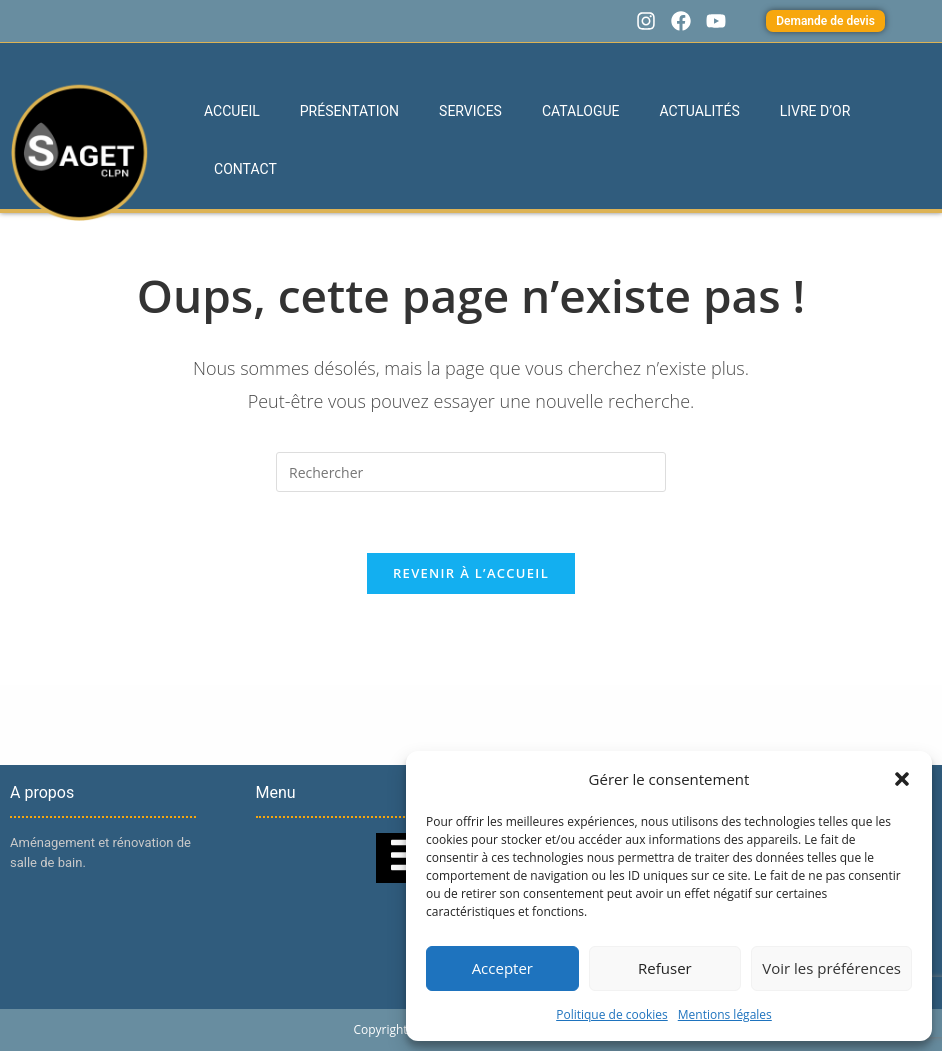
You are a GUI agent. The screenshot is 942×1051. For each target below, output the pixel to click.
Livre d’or (815, 111)
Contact (245, 169)
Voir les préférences (831, 968)
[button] (902, 779)
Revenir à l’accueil (471, 573)
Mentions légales (725, 1014)
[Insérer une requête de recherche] (471, 472)
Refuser (665, 968)
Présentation (349, 111)
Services (470, 111)
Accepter (502, 968)
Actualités (700, 111)
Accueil (232, 111)
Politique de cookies (612, 1014)
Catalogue (581, 111)
